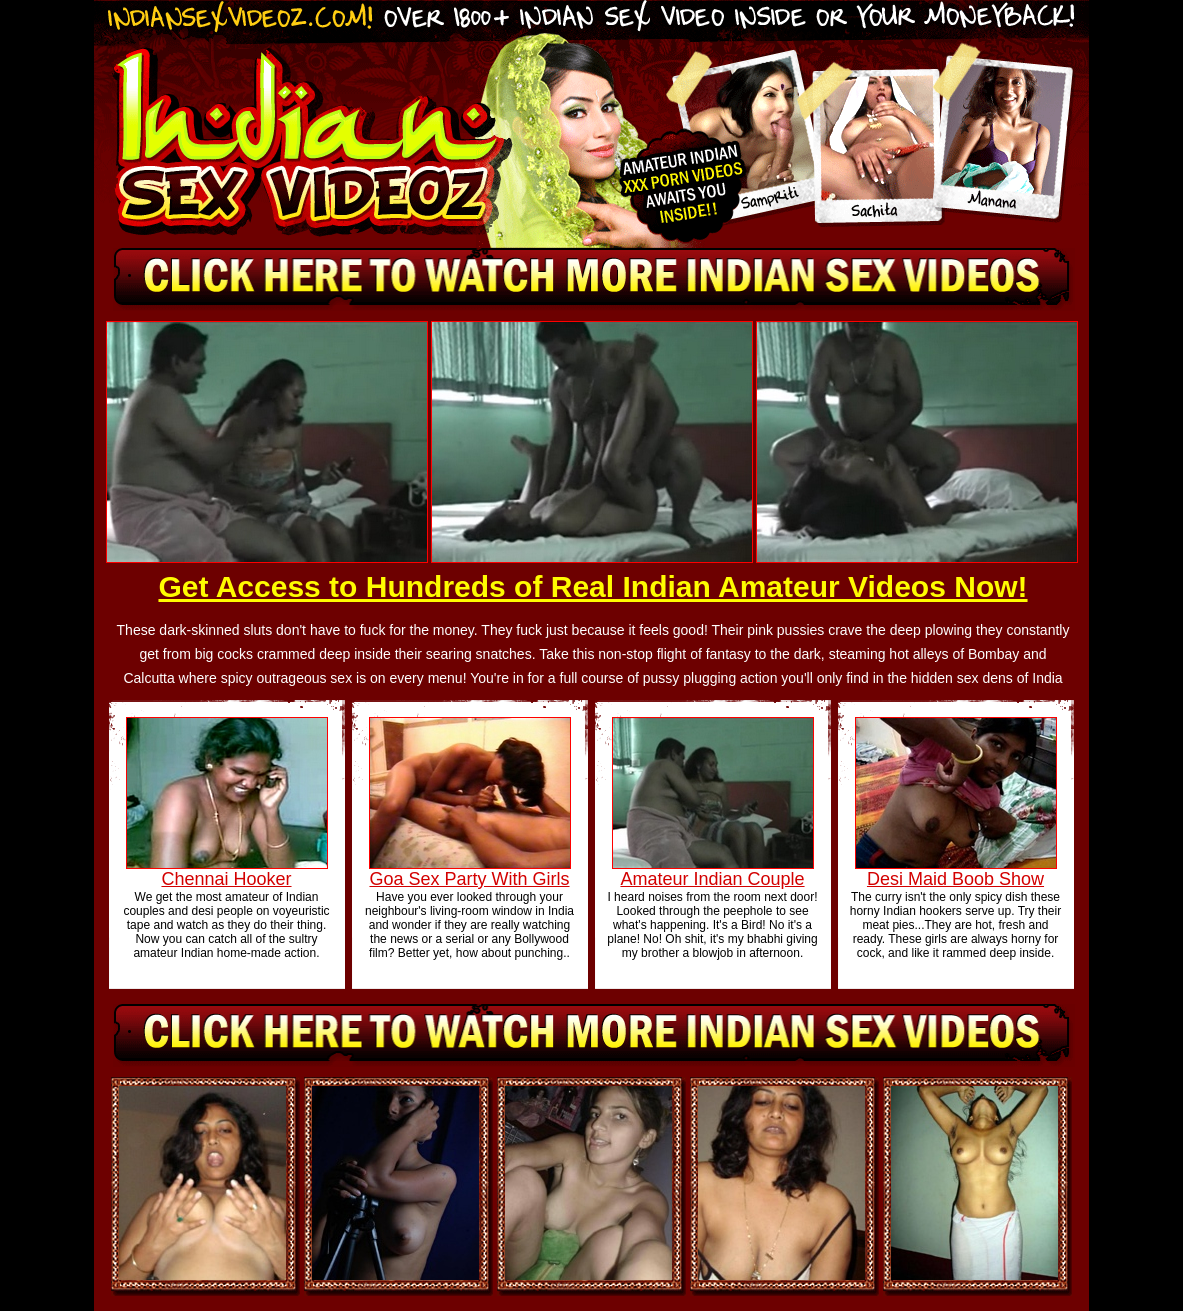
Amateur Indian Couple (712, 879)
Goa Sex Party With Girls (469, 879)
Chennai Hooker (226, 879)
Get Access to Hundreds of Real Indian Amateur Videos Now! (592, 586)
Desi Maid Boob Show (955, 879)
